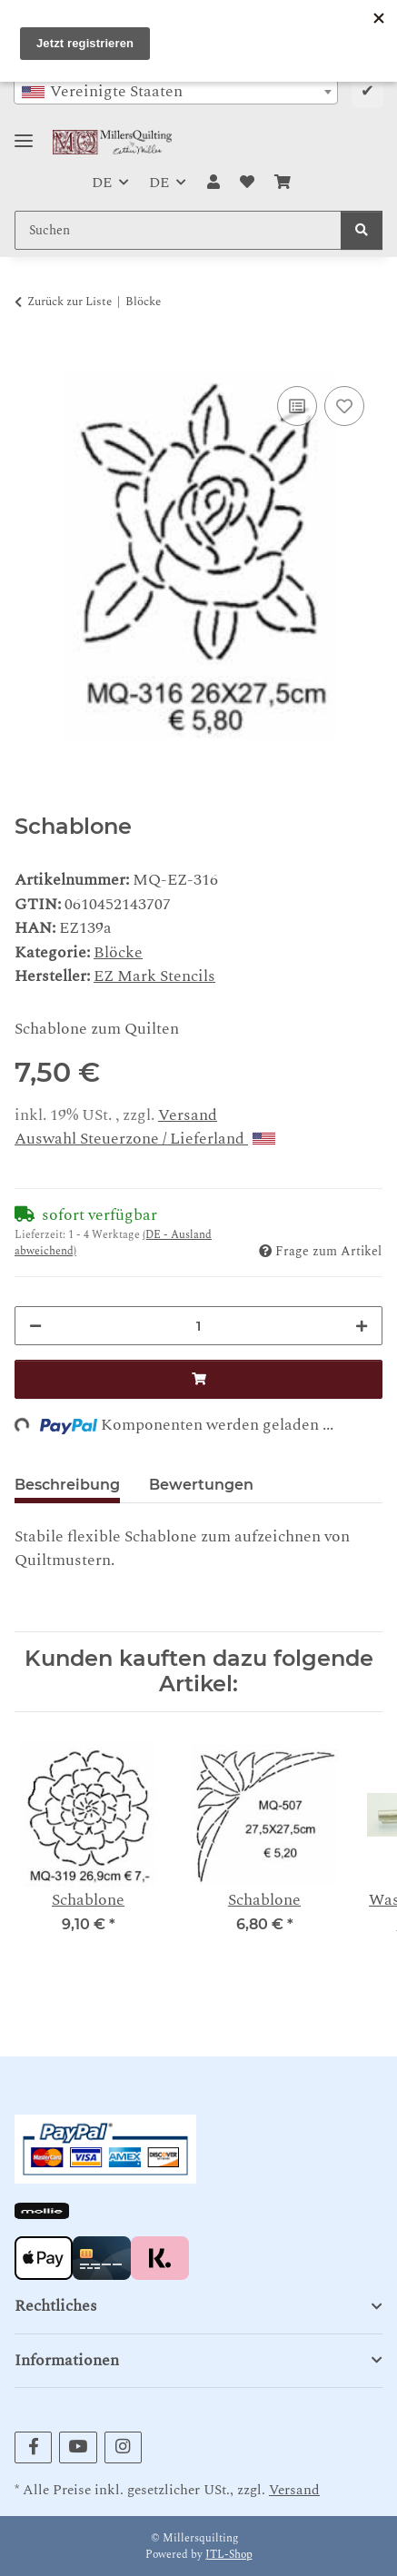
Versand (187, 1115)
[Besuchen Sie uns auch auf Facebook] (33, 2447)
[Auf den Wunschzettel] (344, 406)
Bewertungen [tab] (201, 1484)
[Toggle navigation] (24, 133)
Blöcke (118, 952)
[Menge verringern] (35, 1325)
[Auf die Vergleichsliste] (297, 406)
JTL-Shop (229, 2554)
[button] (212, 182)
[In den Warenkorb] (29, 360)
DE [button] (102, 182)
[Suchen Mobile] (178, 230)
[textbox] (176, 92)
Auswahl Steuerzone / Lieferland (145, 1138)
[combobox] (176, 91)
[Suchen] (361, 230)
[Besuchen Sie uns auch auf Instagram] (123, 2447)
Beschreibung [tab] (67, 1484)
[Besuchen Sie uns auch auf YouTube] (77, 2447)
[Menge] (198, 1325)
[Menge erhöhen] (362, 1325)
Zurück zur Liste (69, 302)
